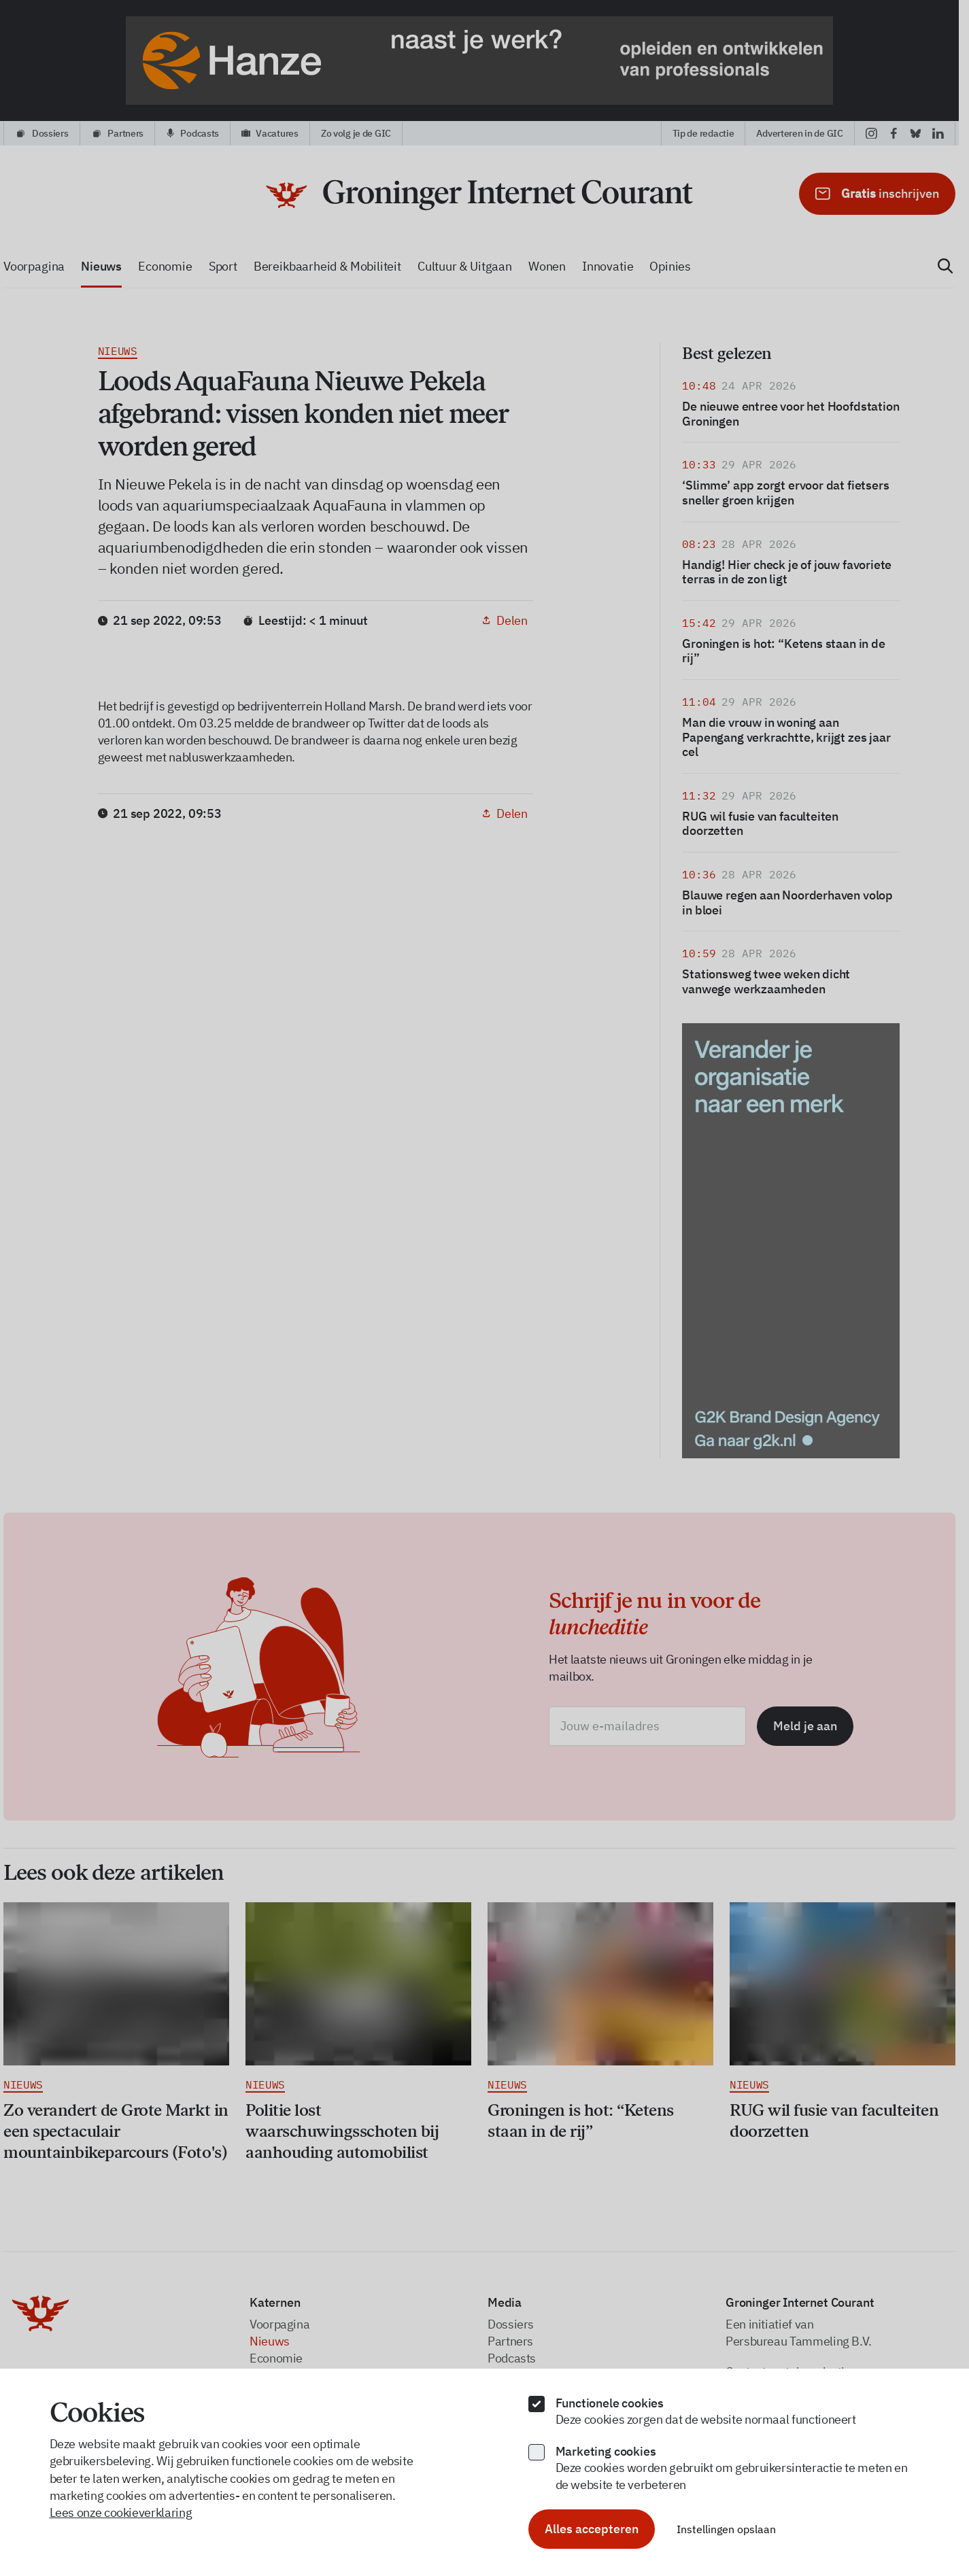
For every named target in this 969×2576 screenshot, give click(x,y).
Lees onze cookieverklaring (121, 2512)
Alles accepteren (592, 2529)
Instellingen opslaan (726, 2529)
